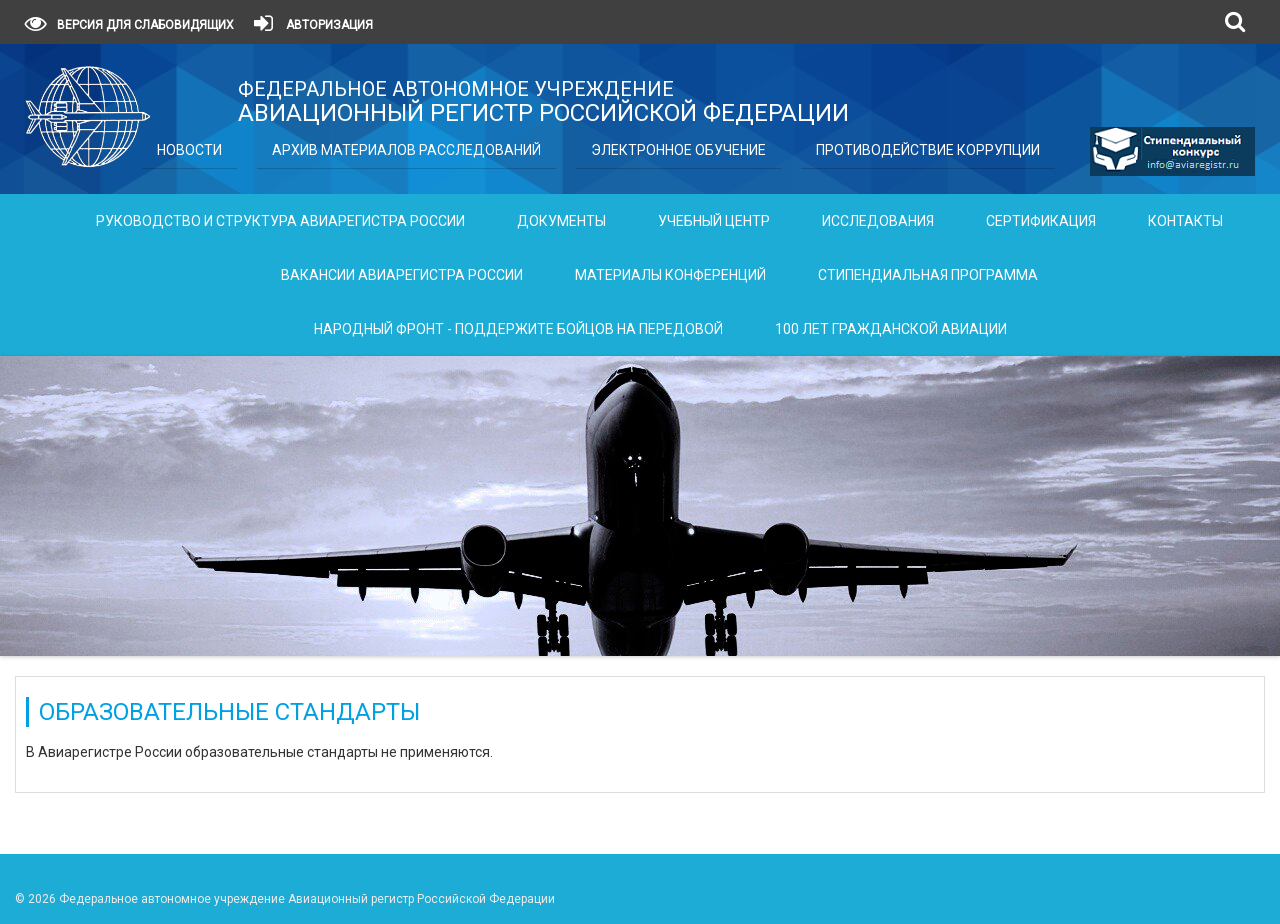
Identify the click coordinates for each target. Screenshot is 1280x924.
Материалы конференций (670, 275)
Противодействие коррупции (928, 150)
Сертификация (1041, 221)
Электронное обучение (678, 150)
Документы (561, 221)
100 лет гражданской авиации (891, 329)
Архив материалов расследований (406, 150)
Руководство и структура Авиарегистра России (280, 221)
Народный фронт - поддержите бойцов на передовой (518, 329)
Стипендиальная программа (928, 275)
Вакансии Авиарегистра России (402, 275)
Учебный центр (714, 221)
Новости (189, 150)
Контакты (1185, 221)
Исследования (878, 221)
